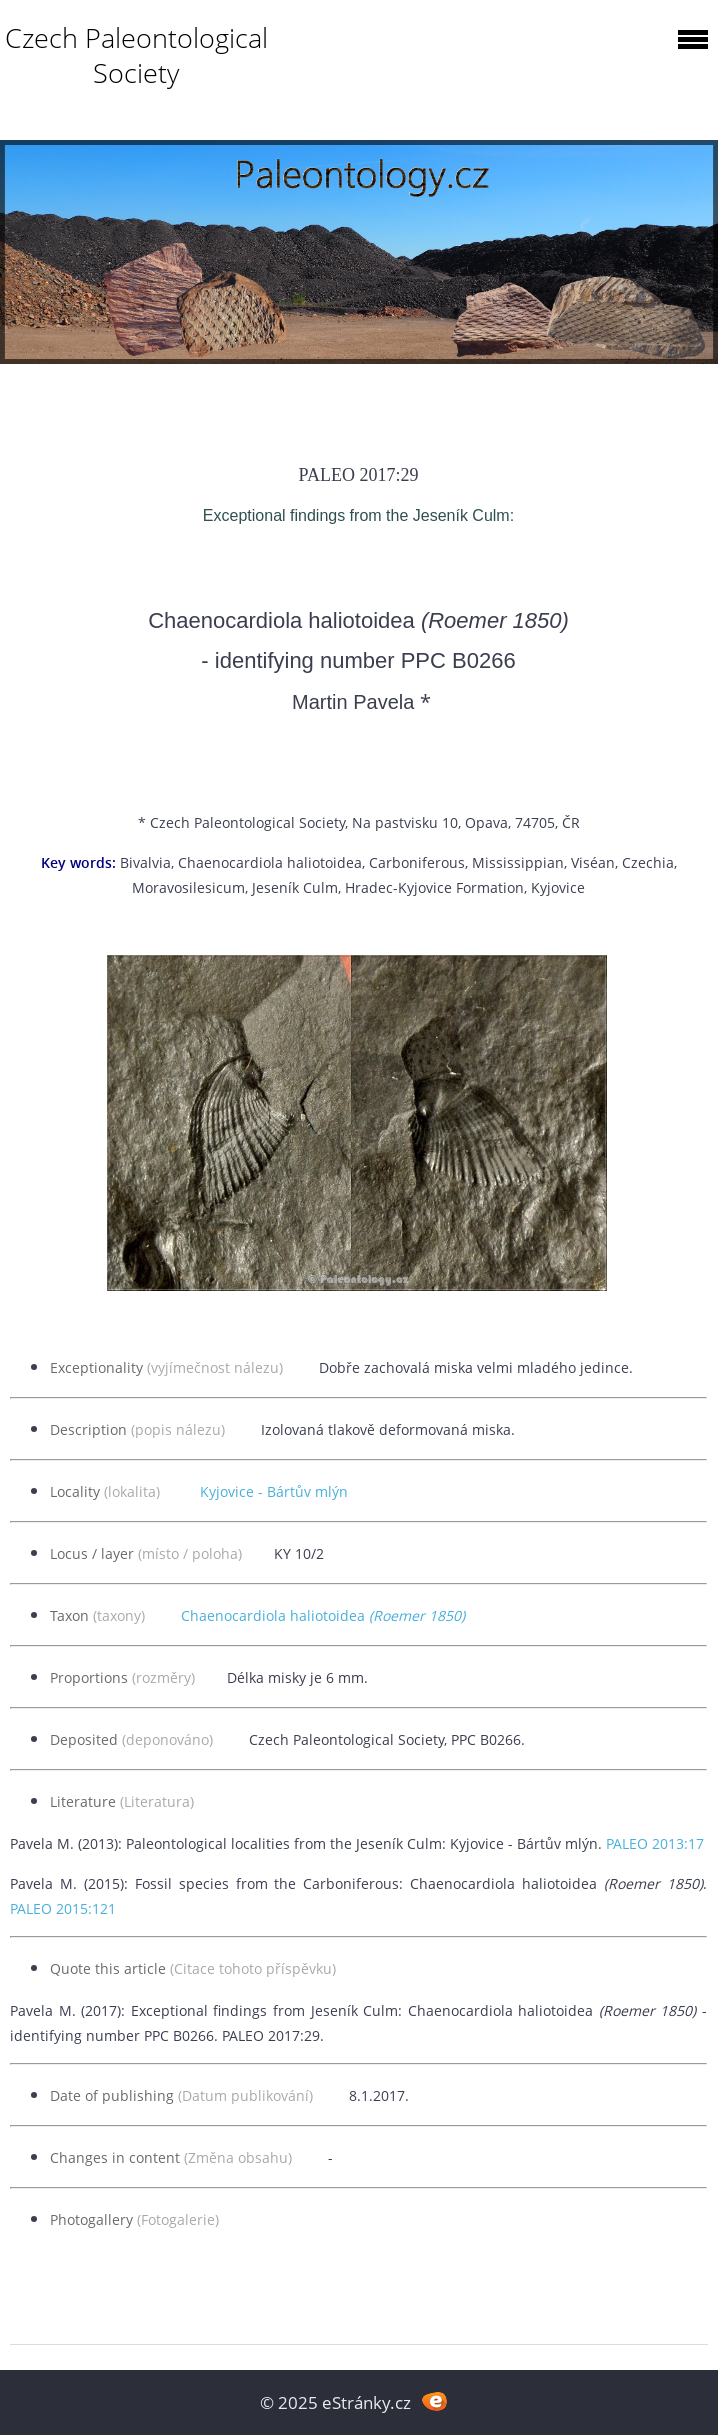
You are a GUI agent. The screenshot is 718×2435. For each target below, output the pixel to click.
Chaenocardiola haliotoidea (323, 1615)
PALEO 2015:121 (63, 1908)
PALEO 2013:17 (655, 1843)
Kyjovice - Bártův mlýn (274, 1491)
